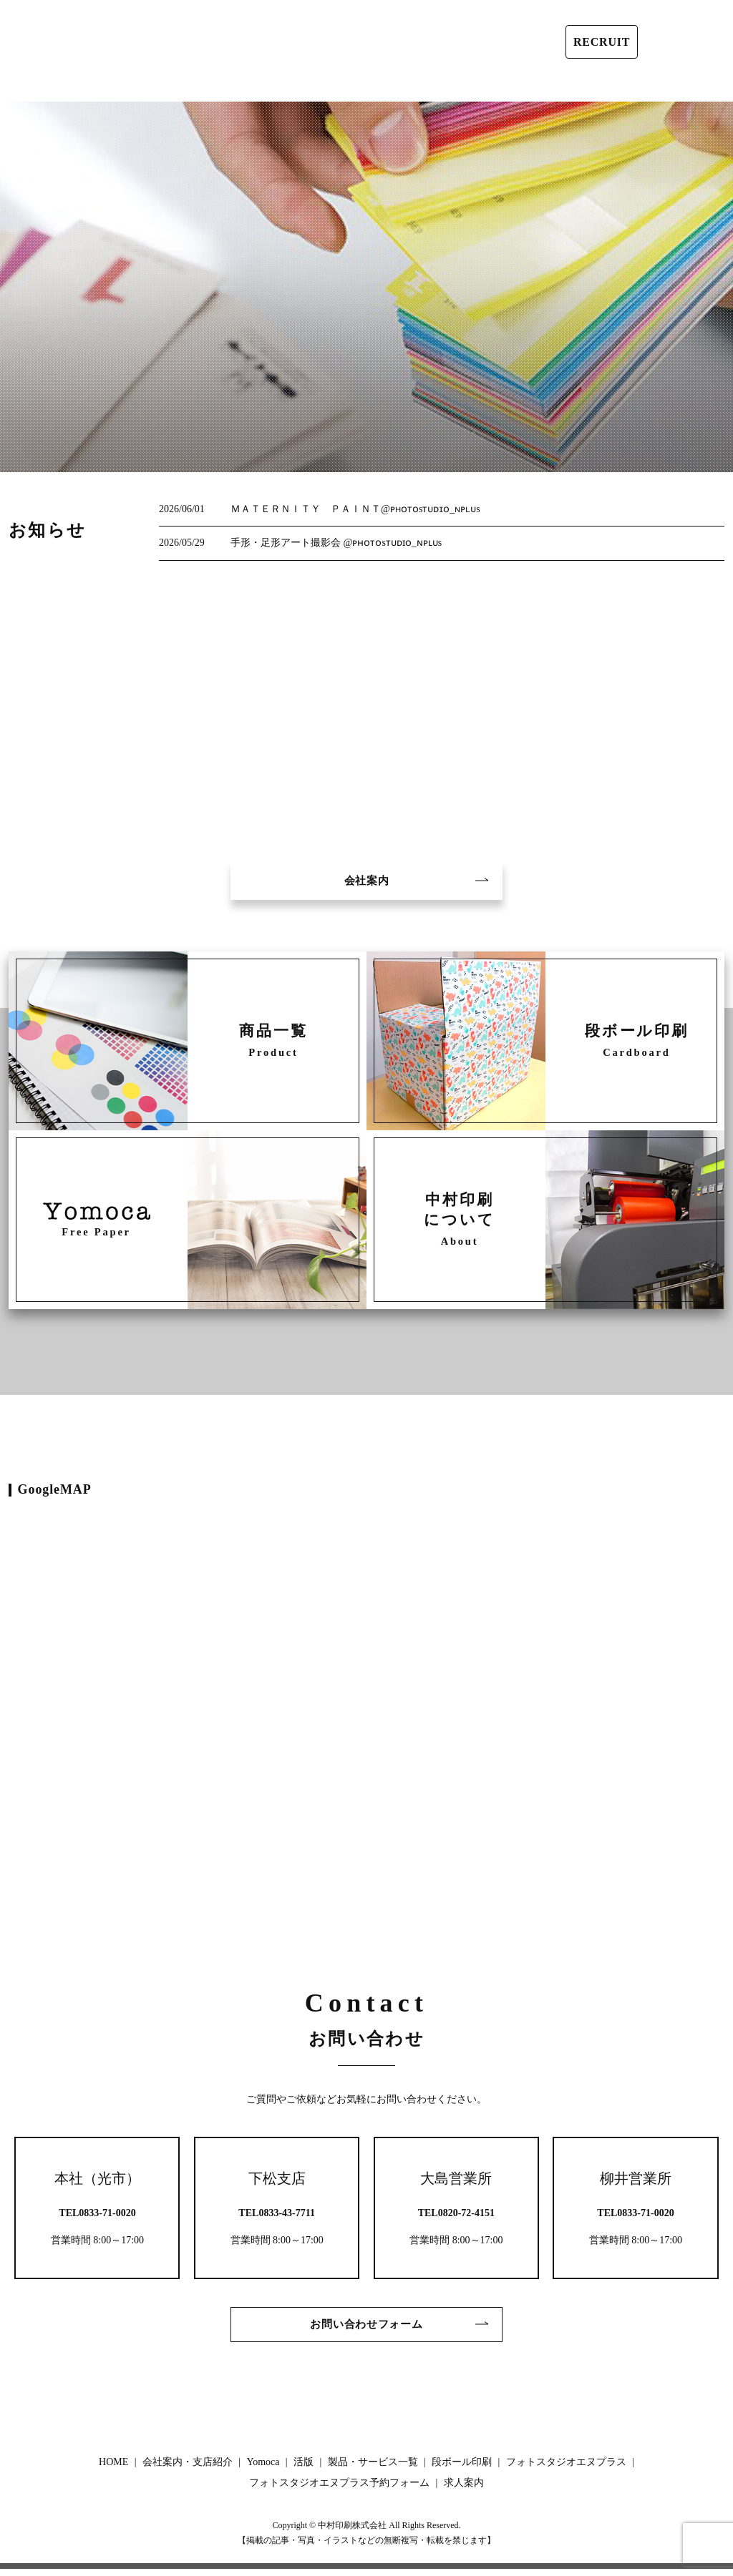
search (723, 85)
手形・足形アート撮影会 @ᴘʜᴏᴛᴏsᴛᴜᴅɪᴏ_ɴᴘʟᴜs (336, 542)
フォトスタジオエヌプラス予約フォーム (603, 81)
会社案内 (366, 882)
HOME (31, 84)
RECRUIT (601, 42)
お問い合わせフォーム (366, 2329)
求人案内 (683, 84)
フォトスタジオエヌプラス (508, 81)
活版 (247, 84)
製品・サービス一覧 (324, 84)
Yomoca (200, 84)
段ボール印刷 (422, 84)
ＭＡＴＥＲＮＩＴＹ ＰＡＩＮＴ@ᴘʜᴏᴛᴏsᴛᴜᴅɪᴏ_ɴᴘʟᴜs (355, 509)
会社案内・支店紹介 (114, 84)
